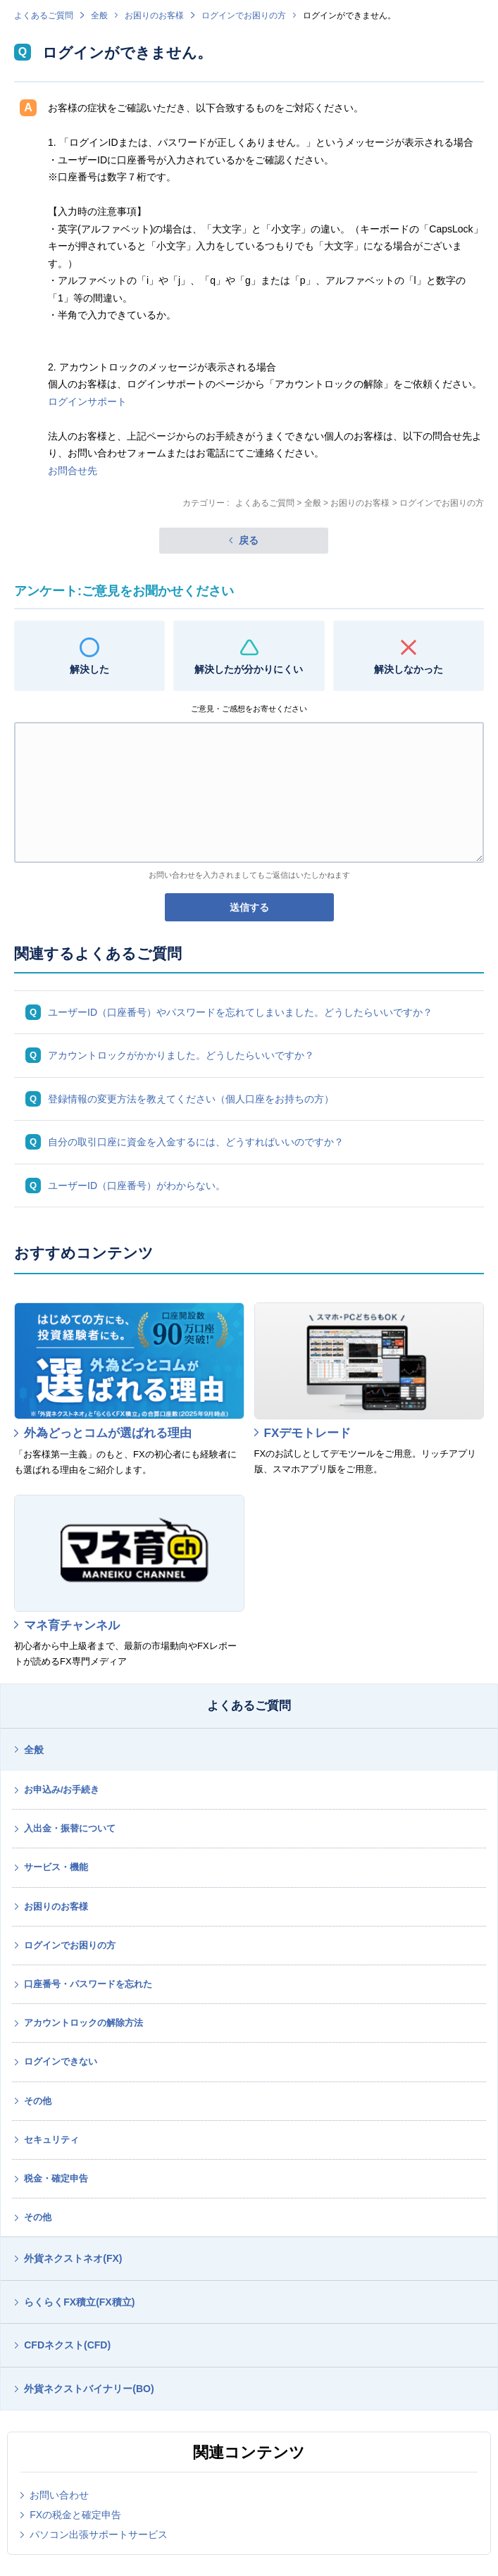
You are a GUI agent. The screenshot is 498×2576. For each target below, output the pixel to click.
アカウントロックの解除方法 (83, 2022)
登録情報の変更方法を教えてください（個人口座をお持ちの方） (191, 1099)
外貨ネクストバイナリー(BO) (89, 2388)
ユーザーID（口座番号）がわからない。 (136, 1185)
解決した (89, 669)
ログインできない (60, 2061)
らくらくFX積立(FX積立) (79, 2302)
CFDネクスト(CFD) (67, 2345)
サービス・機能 (56, 1867)
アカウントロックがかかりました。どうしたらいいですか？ (181, 1055)
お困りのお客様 (154, 15)
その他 (37, 2101)
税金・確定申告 (56, 2178)
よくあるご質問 (43, 15)
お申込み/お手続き (62, 1789)
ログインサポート (87, 401)
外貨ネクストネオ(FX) (73, 2258)
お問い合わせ (59, 2495)
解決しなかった (408, 669)
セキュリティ (51, 2139)
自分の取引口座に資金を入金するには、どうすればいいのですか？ (196, 1141)
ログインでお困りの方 (243, 15)
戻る (249, 540)
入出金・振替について (70, 1828)
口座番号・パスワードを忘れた (88, 1984)
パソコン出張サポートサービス (99, 2534)
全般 (99, 15)
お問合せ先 (72, 470)
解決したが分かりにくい (248, 669)
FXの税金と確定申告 (75, 2514)
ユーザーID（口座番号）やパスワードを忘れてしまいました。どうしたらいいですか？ (240, 1012)
